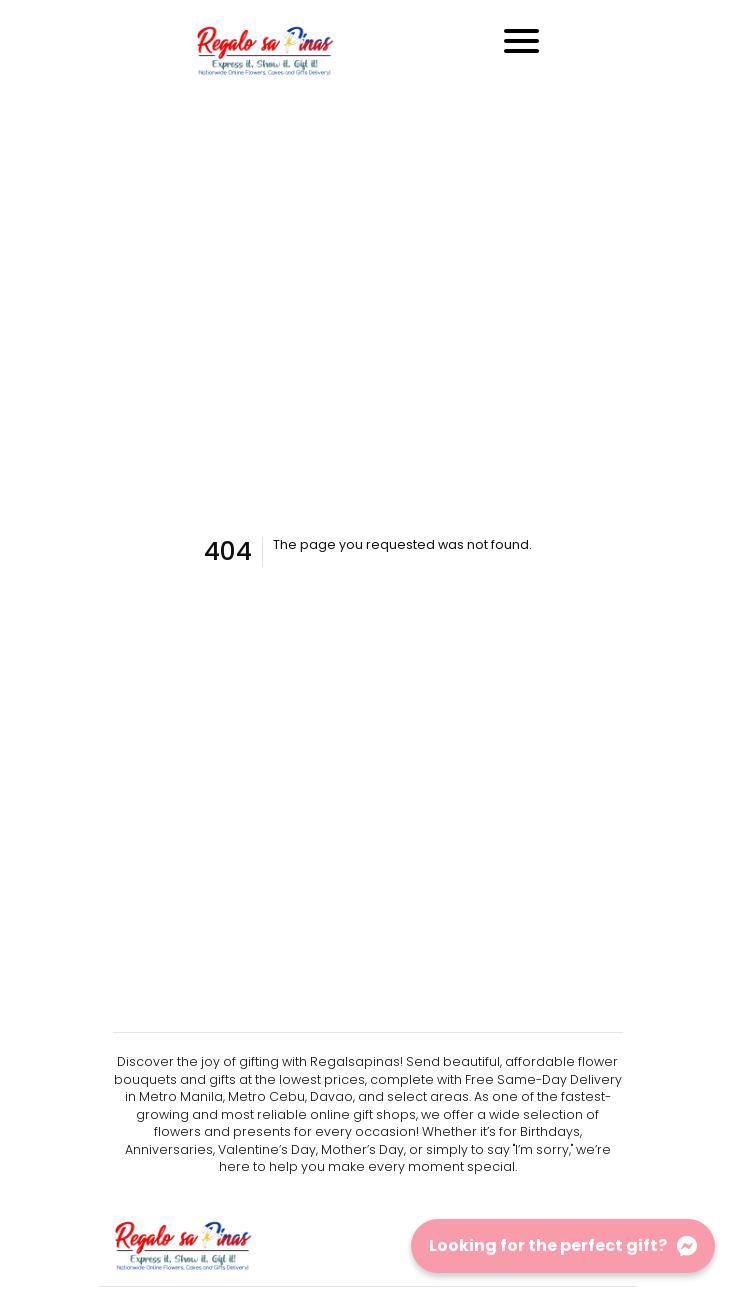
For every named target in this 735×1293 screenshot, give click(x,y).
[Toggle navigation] (521, 41)
